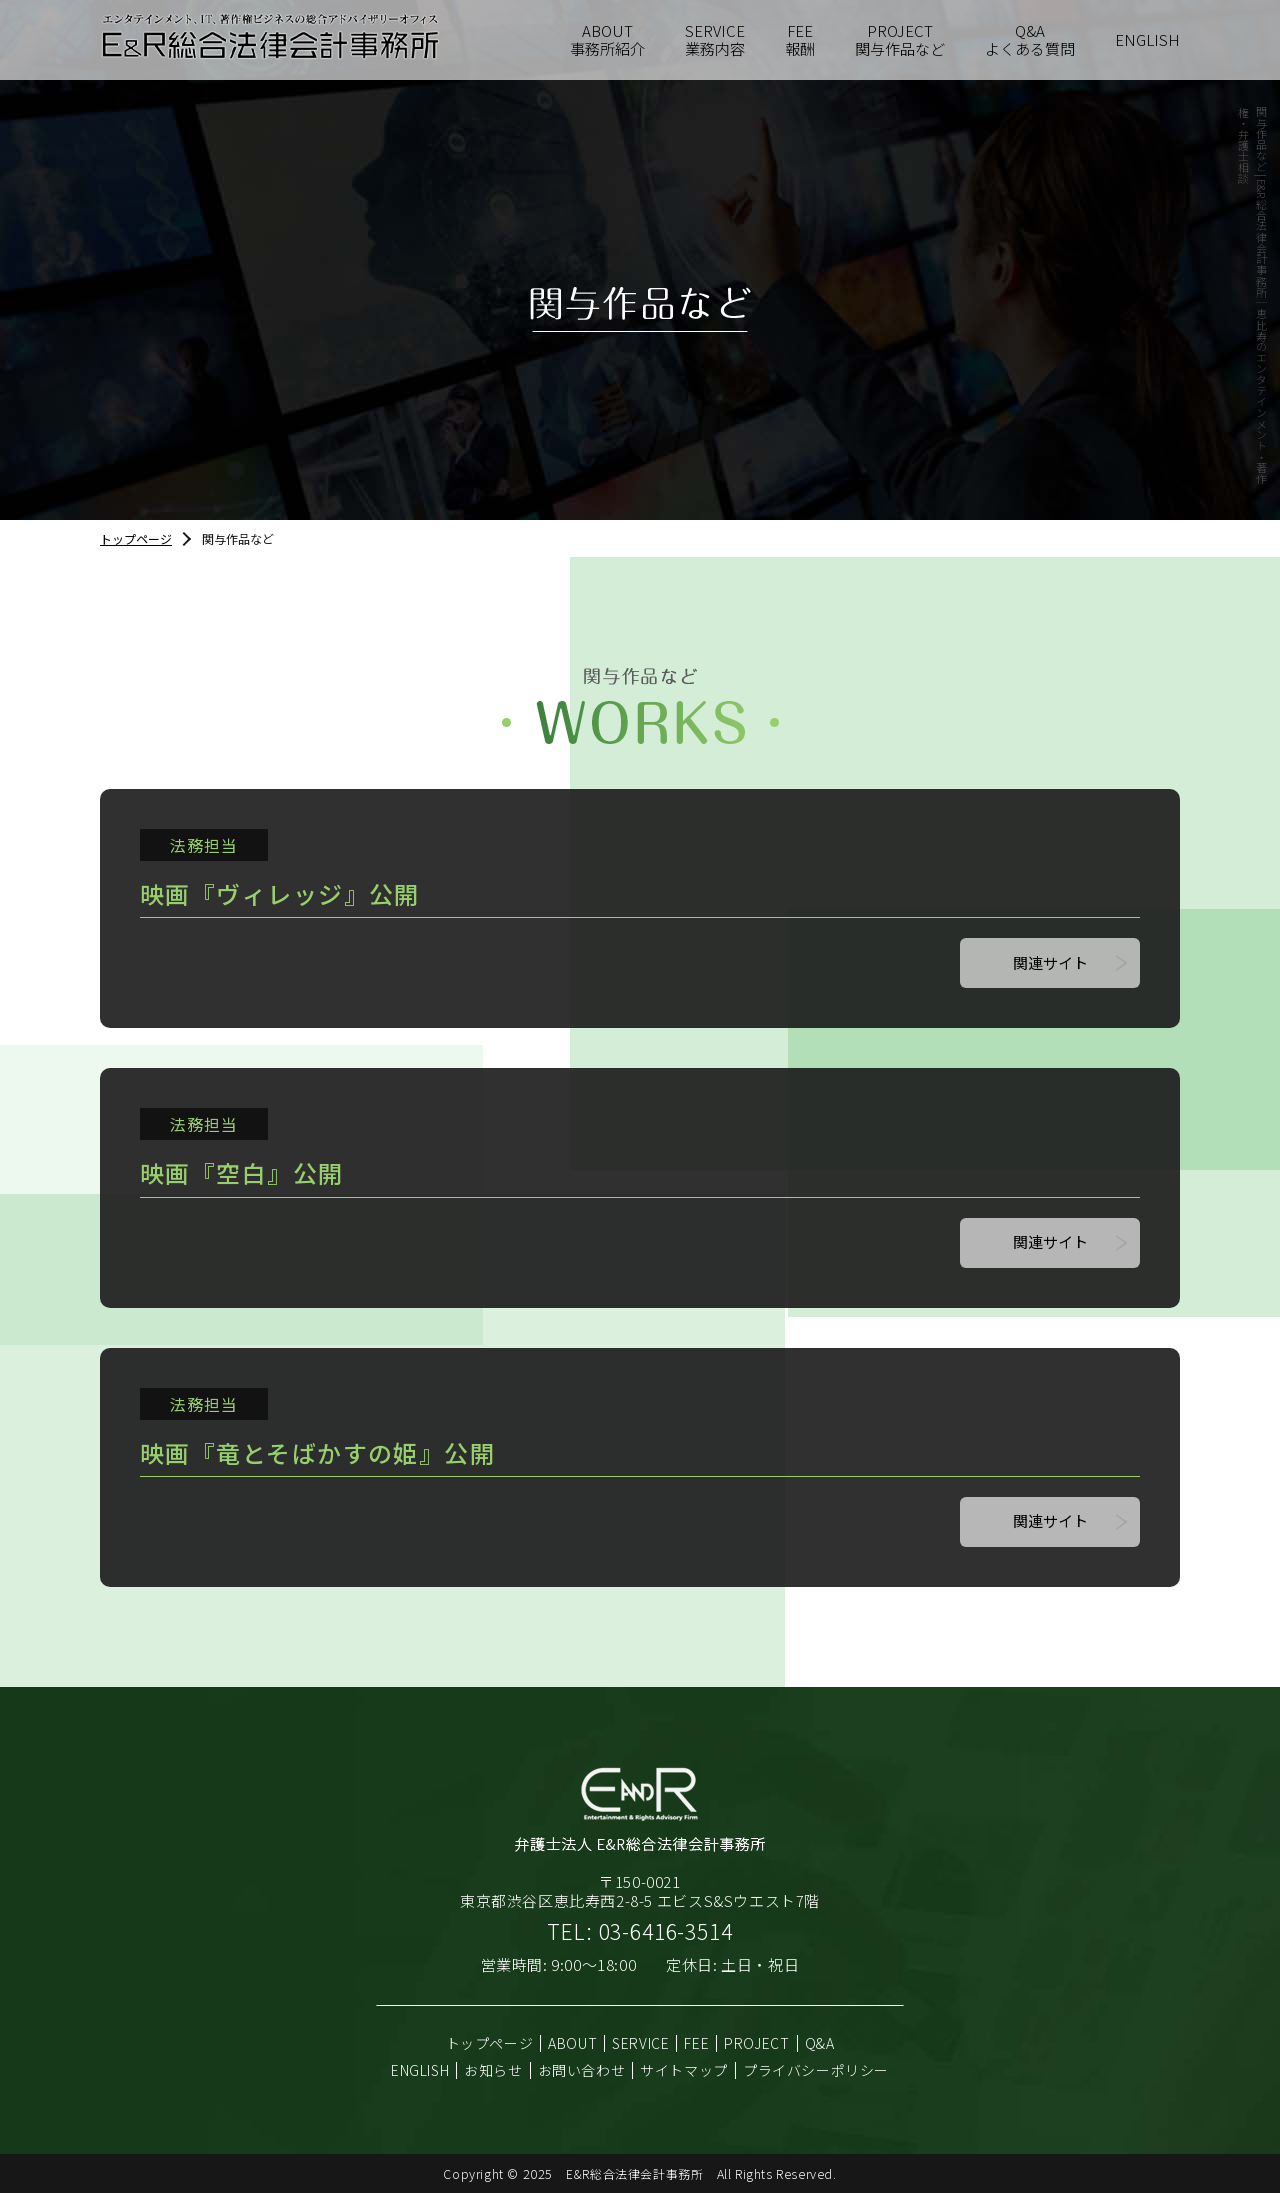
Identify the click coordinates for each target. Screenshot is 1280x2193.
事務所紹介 (607, 40)
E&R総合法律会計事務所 (634, 2173)
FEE (696, 2043)
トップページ (136, 538)
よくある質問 (1030, 40)
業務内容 (715, 40)
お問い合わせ (582, 2070)
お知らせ (493, 2070)
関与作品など (900, 40)
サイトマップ (684, 2070)
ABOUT (572, 2043)
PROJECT (756, 2043)
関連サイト (1050, 962)
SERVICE (640, 2043)
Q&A (820, 2043)
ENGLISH (1147, 39)
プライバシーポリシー (816, 2070)
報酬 (800, 40)
